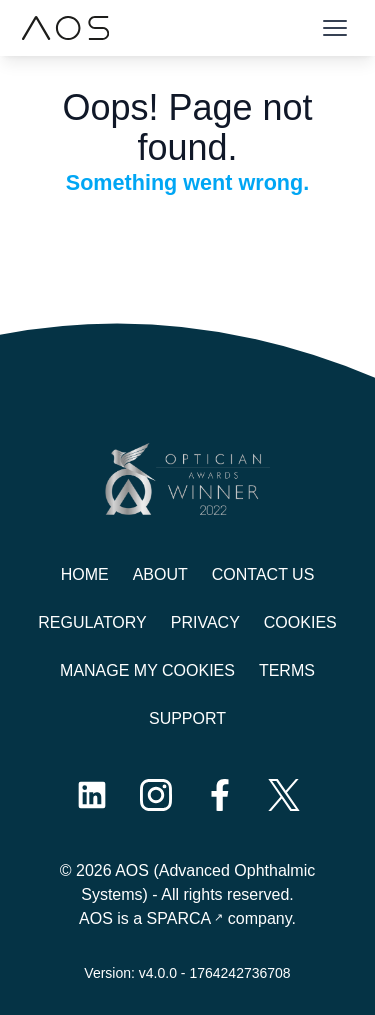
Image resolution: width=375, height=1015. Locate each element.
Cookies (300, 622)
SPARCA (179, 918)
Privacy (205, 622)
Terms (287, 670)
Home (85, 574)
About (160, 574)
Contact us (263, 574)
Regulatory (92, 622)
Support (187, 718)
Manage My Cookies (147, 670)
